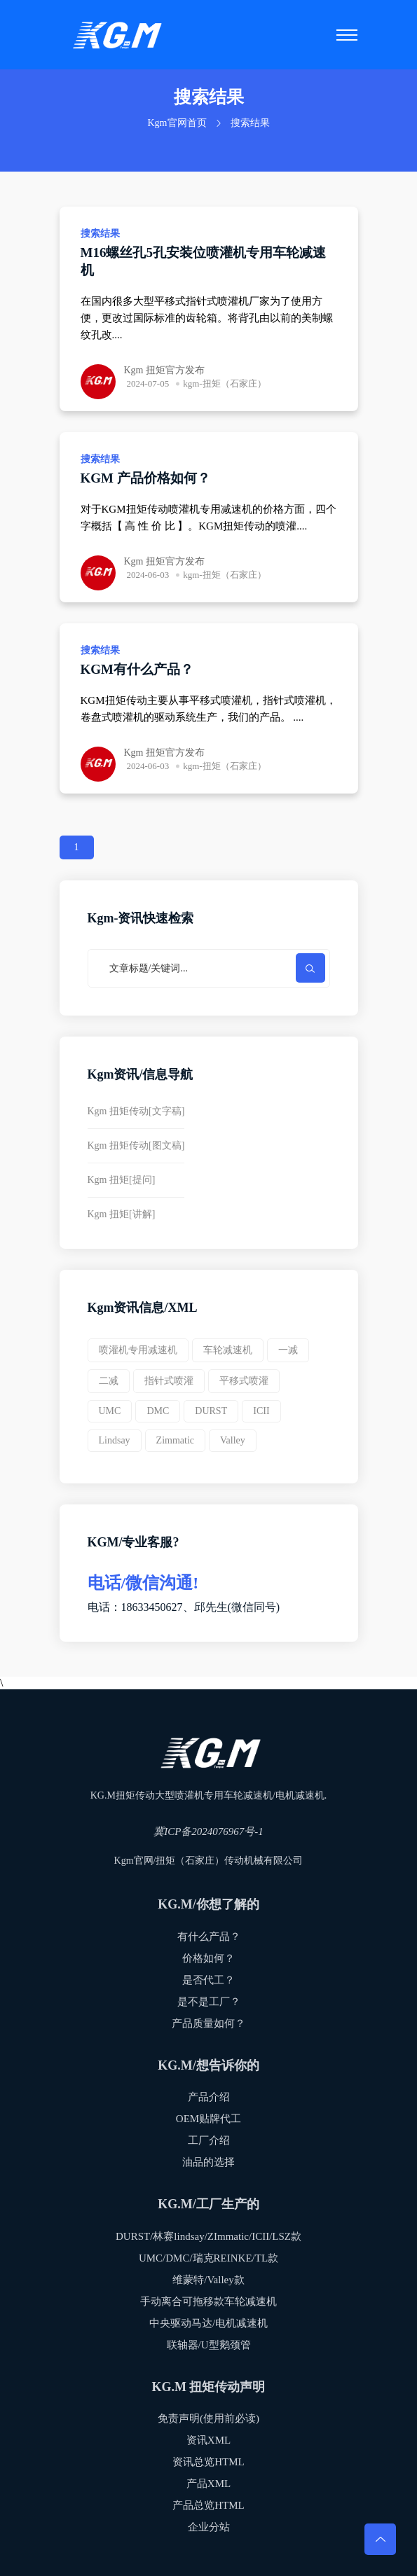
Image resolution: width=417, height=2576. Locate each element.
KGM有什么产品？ (137, 669)
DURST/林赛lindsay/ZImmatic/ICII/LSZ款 (208, 2236)
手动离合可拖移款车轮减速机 (208, 2301)
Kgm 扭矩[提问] (122, 1180)
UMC (110, 1411)
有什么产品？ (208, 1936)
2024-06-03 (148, 574)
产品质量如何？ (208, 2023)
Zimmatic (175, 1440)
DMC (157, 1411)
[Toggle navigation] (347, 35)
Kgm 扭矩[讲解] (122, 1214)
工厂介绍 (209, 2140)
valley (232, 1440)
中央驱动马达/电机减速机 (208, 2323)
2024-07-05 (148, 383)
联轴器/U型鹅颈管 (209, 2344)
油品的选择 (208, 2162)
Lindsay (114, 1440)
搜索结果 (100, 233)
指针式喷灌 (168, 1381)
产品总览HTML (208, 2505)
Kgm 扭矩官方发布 (164, 370)
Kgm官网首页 (177, 123)
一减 (288, 1350)
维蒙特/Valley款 (208, 2279)
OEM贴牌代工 (208, 2118)
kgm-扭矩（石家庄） (224, 383)
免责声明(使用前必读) (208, 2418)
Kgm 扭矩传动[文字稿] (136, 1111)
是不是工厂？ (208, 2001)
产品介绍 (209, 2097)
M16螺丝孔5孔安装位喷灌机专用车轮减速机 (203, 261)
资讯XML (208, 2440)
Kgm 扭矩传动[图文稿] (136, 1145)
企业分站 (209, 2527)
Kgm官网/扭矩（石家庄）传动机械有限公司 (208, 1860)
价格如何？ (208, 1958)
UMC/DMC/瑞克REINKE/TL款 (208, 2258)
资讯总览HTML (208, 2461)
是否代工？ (208, 1980)
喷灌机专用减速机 (138, 1350)
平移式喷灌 (243, 1381)
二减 (108, 1381)
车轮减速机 (227, 1350)
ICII (261, 1411)
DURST (211, 1411)
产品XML (208, 2483)
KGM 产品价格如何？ (145, 478)
